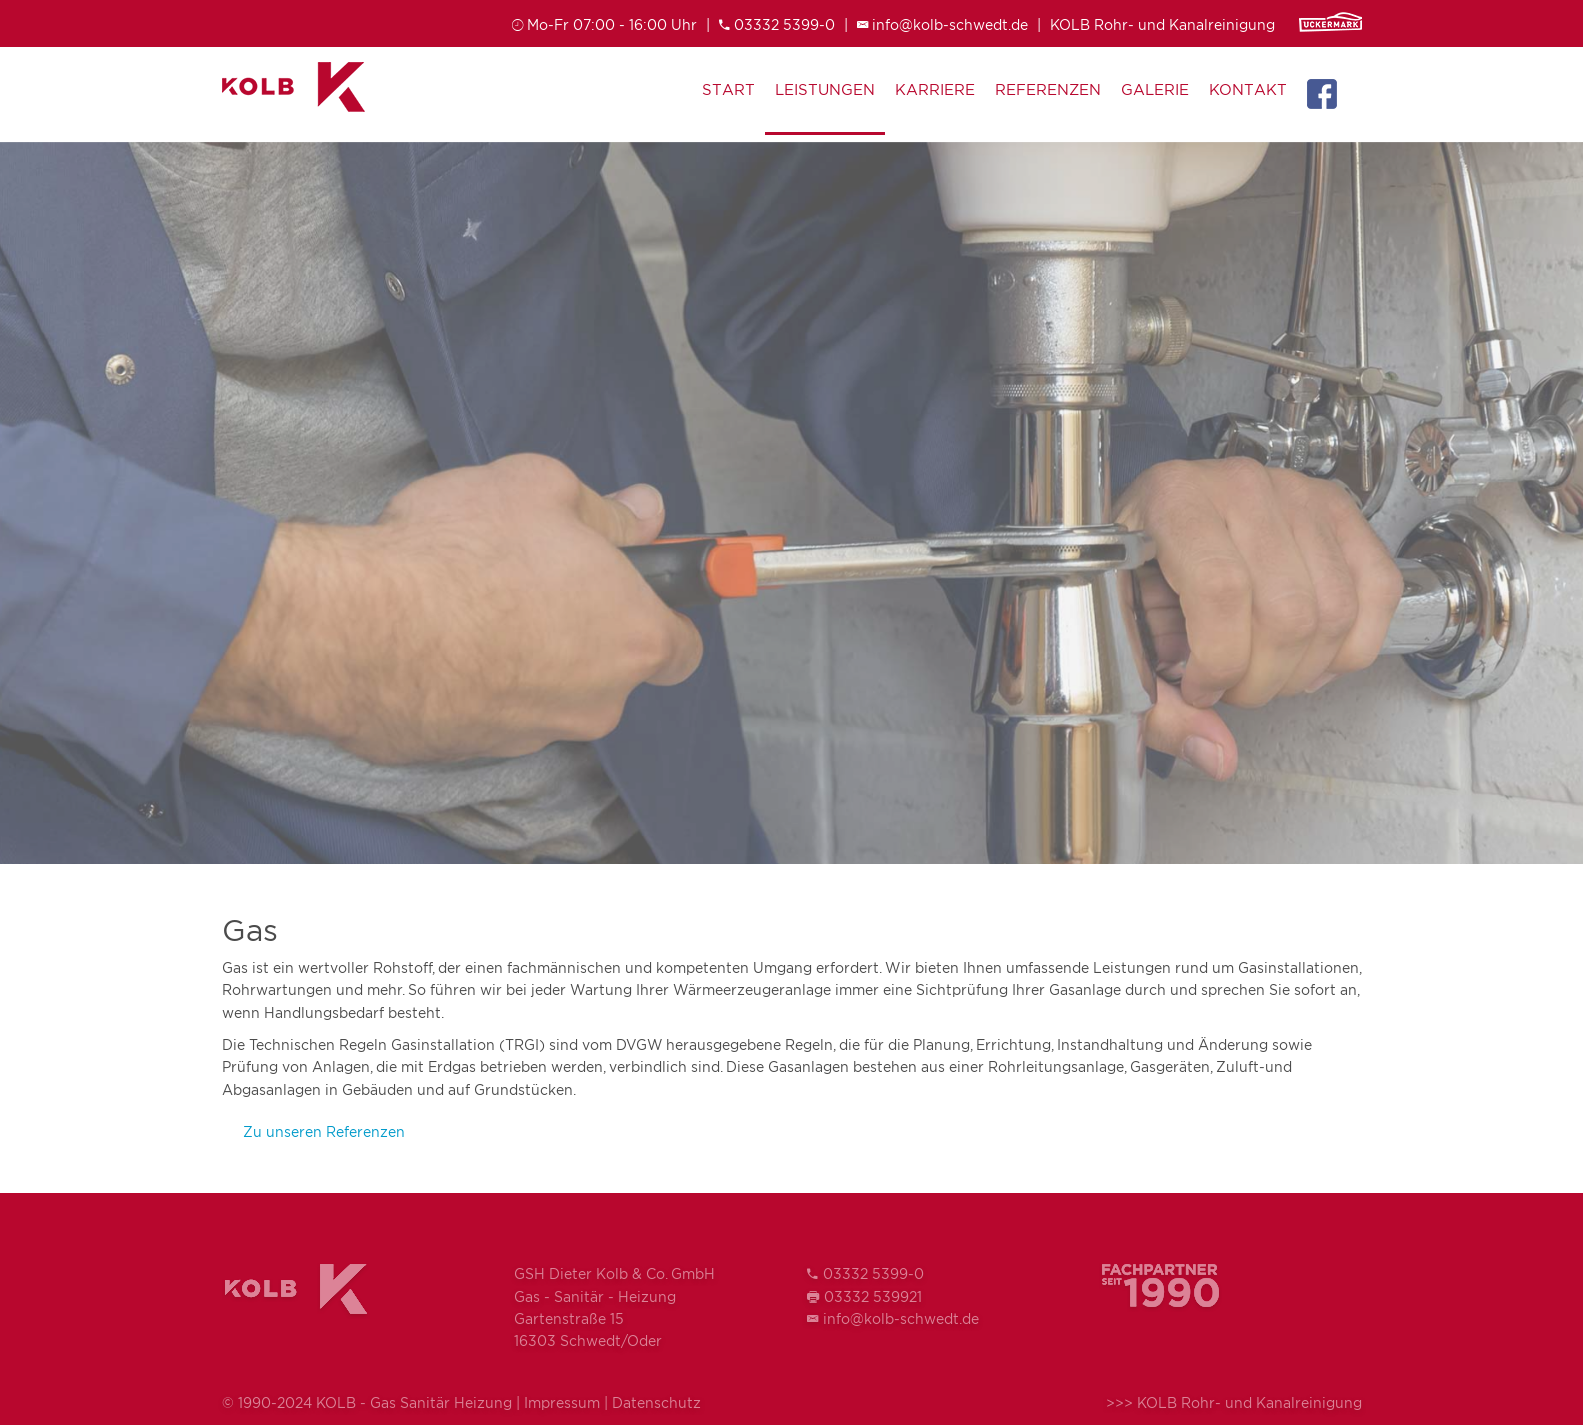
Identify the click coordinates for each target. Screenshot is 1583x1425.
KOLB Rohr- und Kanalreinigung (1162, 24)
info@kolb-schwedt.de (950, 24)
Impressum (562, 1402)
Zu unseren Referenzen (324, 1131)
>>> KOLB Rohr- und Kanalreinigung (1234, 1402)
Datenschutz (656, 1402)
